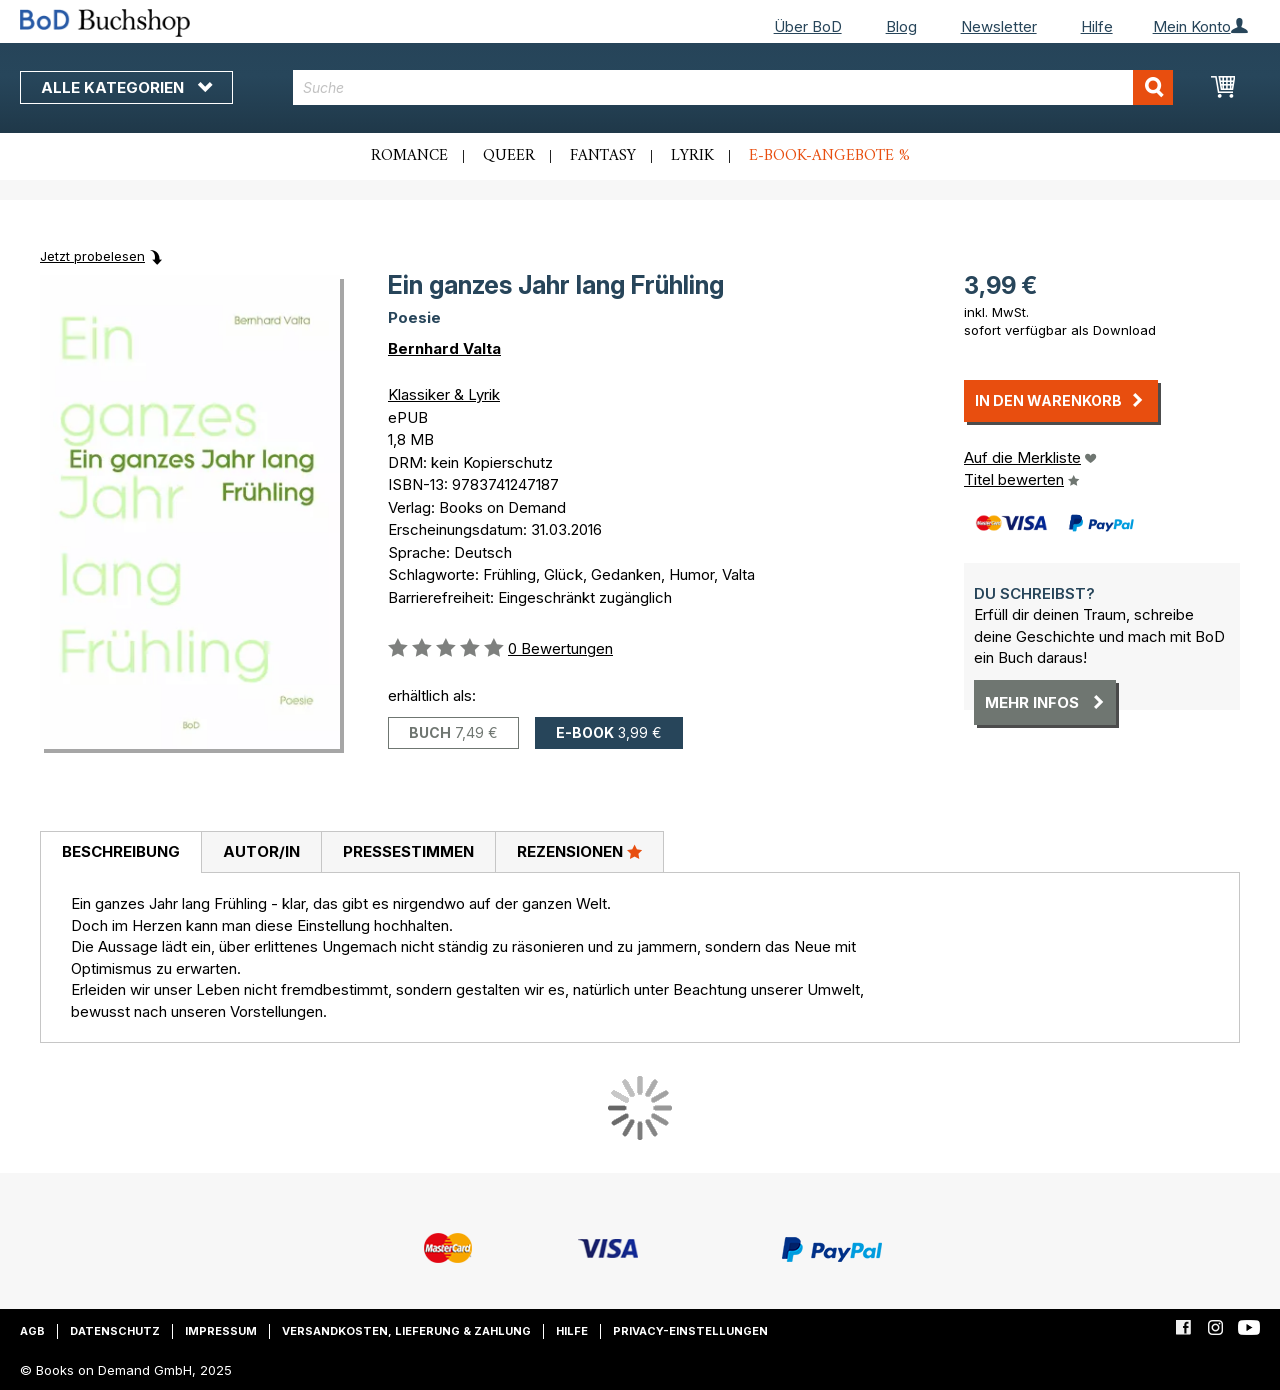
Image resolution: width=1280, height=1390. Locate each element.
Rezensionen (579, 851)
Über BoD (808, 26)
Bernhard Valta (444, 348)
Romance (409, 156)
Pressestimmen (408, 851)
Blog (901, 26)
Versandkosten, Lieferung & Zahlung (406, 1331)
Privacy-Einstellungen (690, 1331)
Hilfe (1097, 26)
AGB (32, 1331)
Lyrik (692, 156)
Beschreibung (121, 851)
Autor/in (261, 851)
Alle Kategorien (126, 87)
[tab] (120, 853)
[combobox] (733, 87)
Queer (509, 156)
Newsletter (999, 26)
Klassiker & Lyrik (444, 394)
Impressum (221, 1331)
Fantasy (603, 156)
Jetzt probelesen (92, 256)
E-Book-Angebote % (829, 156)
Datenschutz (115, 1331)
